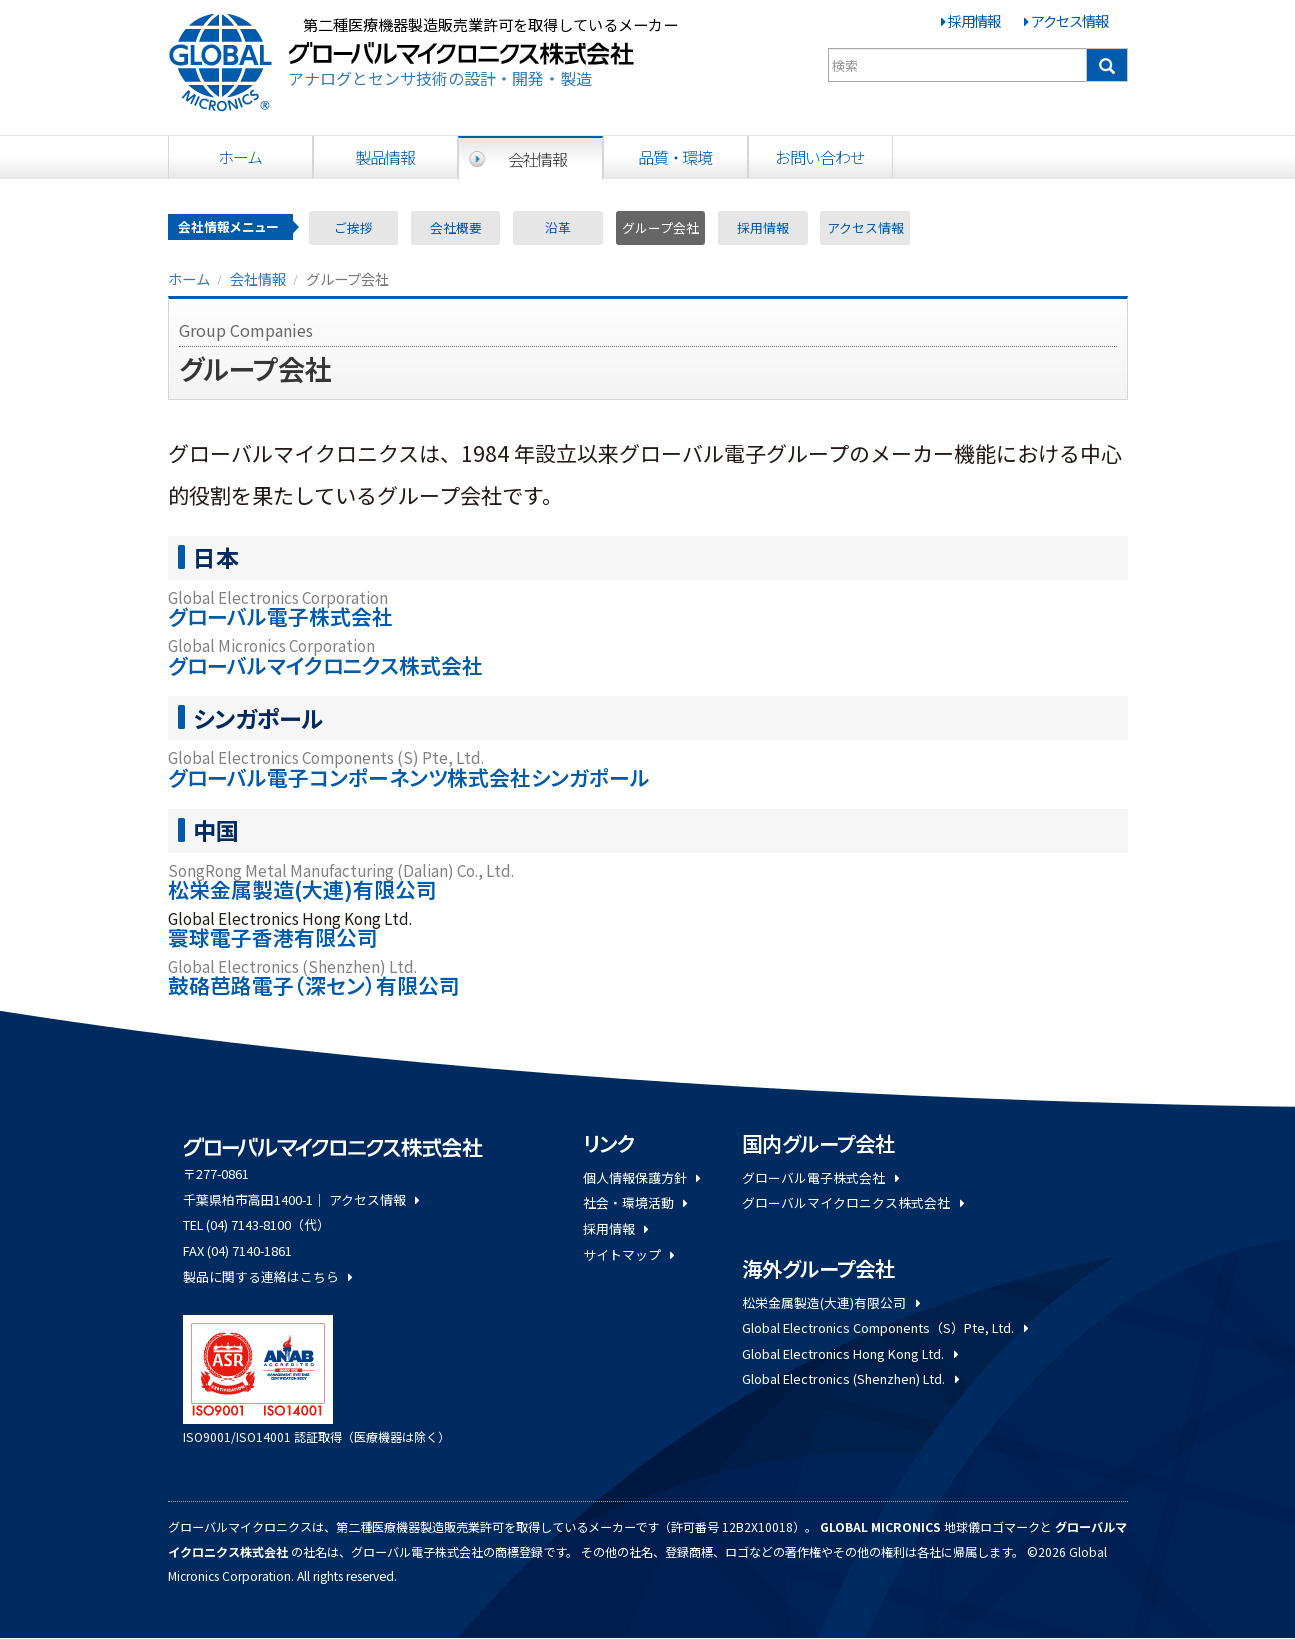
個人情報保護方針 (641, 1177)
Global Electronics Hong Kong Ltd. (849, 1353)
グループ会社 (660, 227)
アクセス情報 (1069, 20)
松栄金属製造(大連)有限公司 (830, 1302)
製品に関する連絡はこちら (267, 1276)
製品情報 (385, 157)
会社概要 (456, 227)
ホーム (240, 157)
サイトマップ (628, 1254)
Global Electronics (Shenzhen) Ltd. (850, 1378)
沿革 (558, 227)
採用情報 (974, 20)
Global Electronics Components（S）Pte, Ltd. (884, 1327)
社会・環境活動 (635, 1202)
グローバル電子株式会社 (820, 1177)
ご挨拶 (353, 227)
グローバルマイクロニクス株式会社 (852, 1202)
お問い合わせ (819, 157)
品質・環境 (675, 157)
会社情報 (538, 159)
